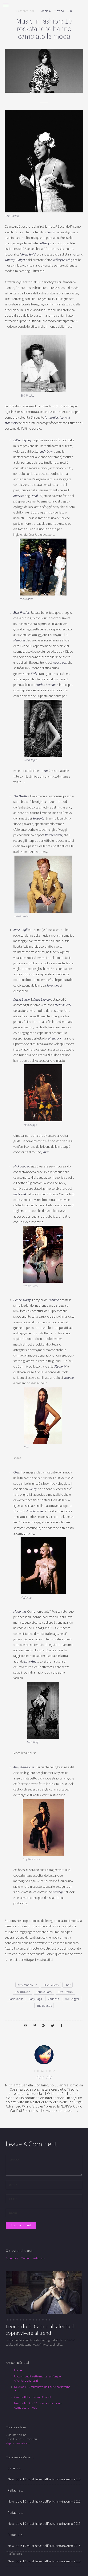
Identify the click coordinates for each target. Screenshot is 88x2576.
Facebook (12, 2258)
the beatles (44, 2005)
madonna (53, 1999)
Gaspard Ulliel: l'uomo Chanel (32, 2397)
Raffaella (14, 2490)
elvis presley (65, 1992)
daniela (46, 11)
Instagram (39, 2258)
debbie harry (44, 1992)
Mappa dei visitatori (18, 2443)
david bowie (22, 1992)
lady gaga (35, 1999)
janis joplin (16, 1999)
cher (67, 1985)
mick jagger (72, 1999)
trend (60, 11)
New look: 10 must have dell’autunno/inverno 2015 (44, 2479)
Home (18, 2370)
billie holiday (51, 1985)
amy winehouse (27, 1985)
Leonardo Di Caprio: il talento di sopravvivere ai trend (41, 2329)
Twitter (25, 2258)
